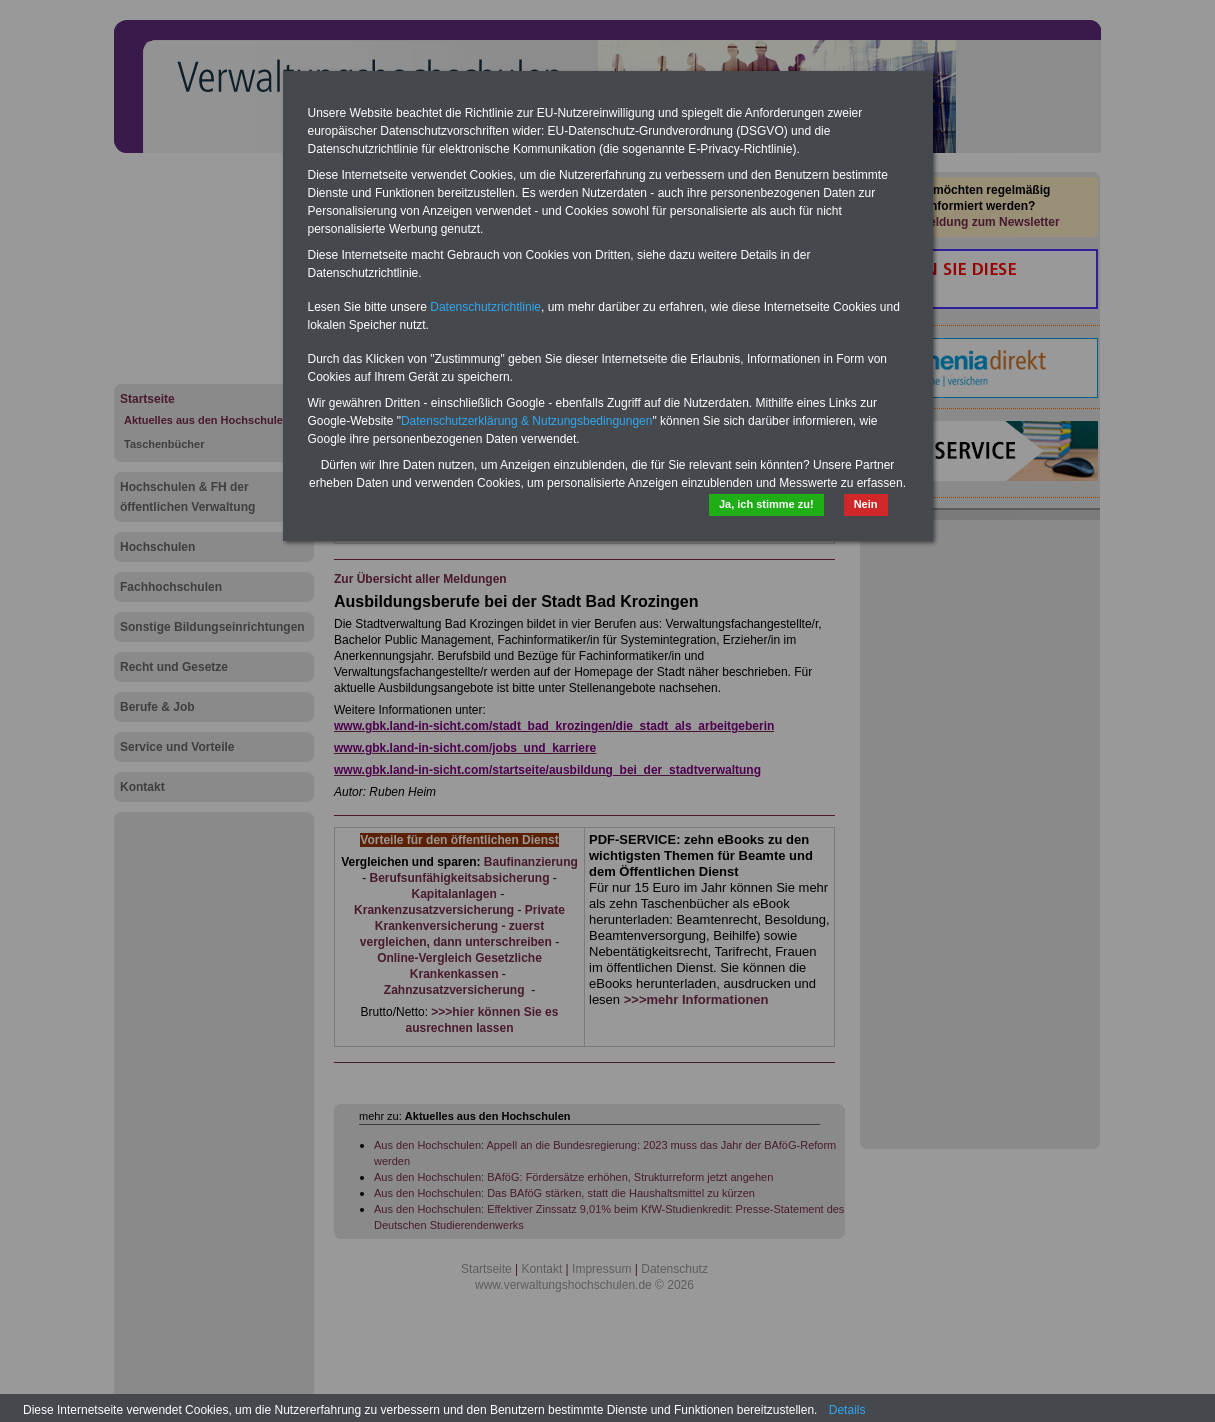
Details (847, 1410)
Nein (866, 504)
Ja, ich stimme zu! (766, 504)
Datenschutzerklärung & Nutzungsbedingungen (527, 421)
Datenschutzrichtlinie (485, 307)
